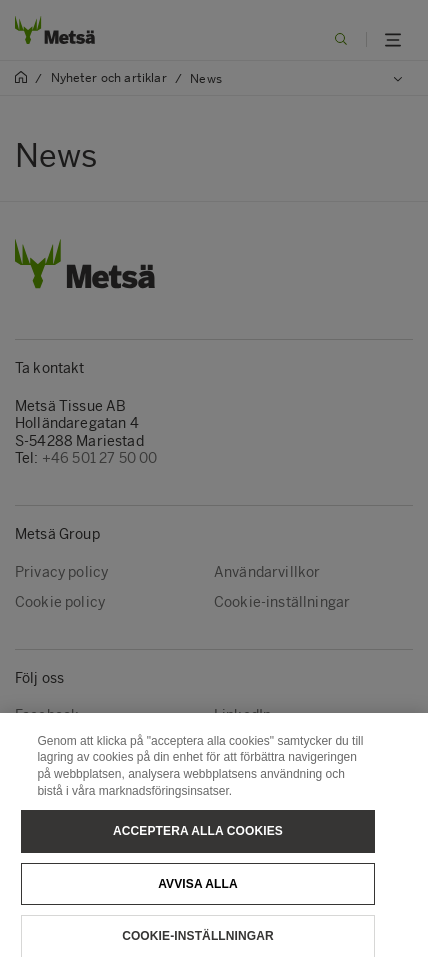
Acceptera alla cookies (198, 841)
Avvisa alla (198, 894)
